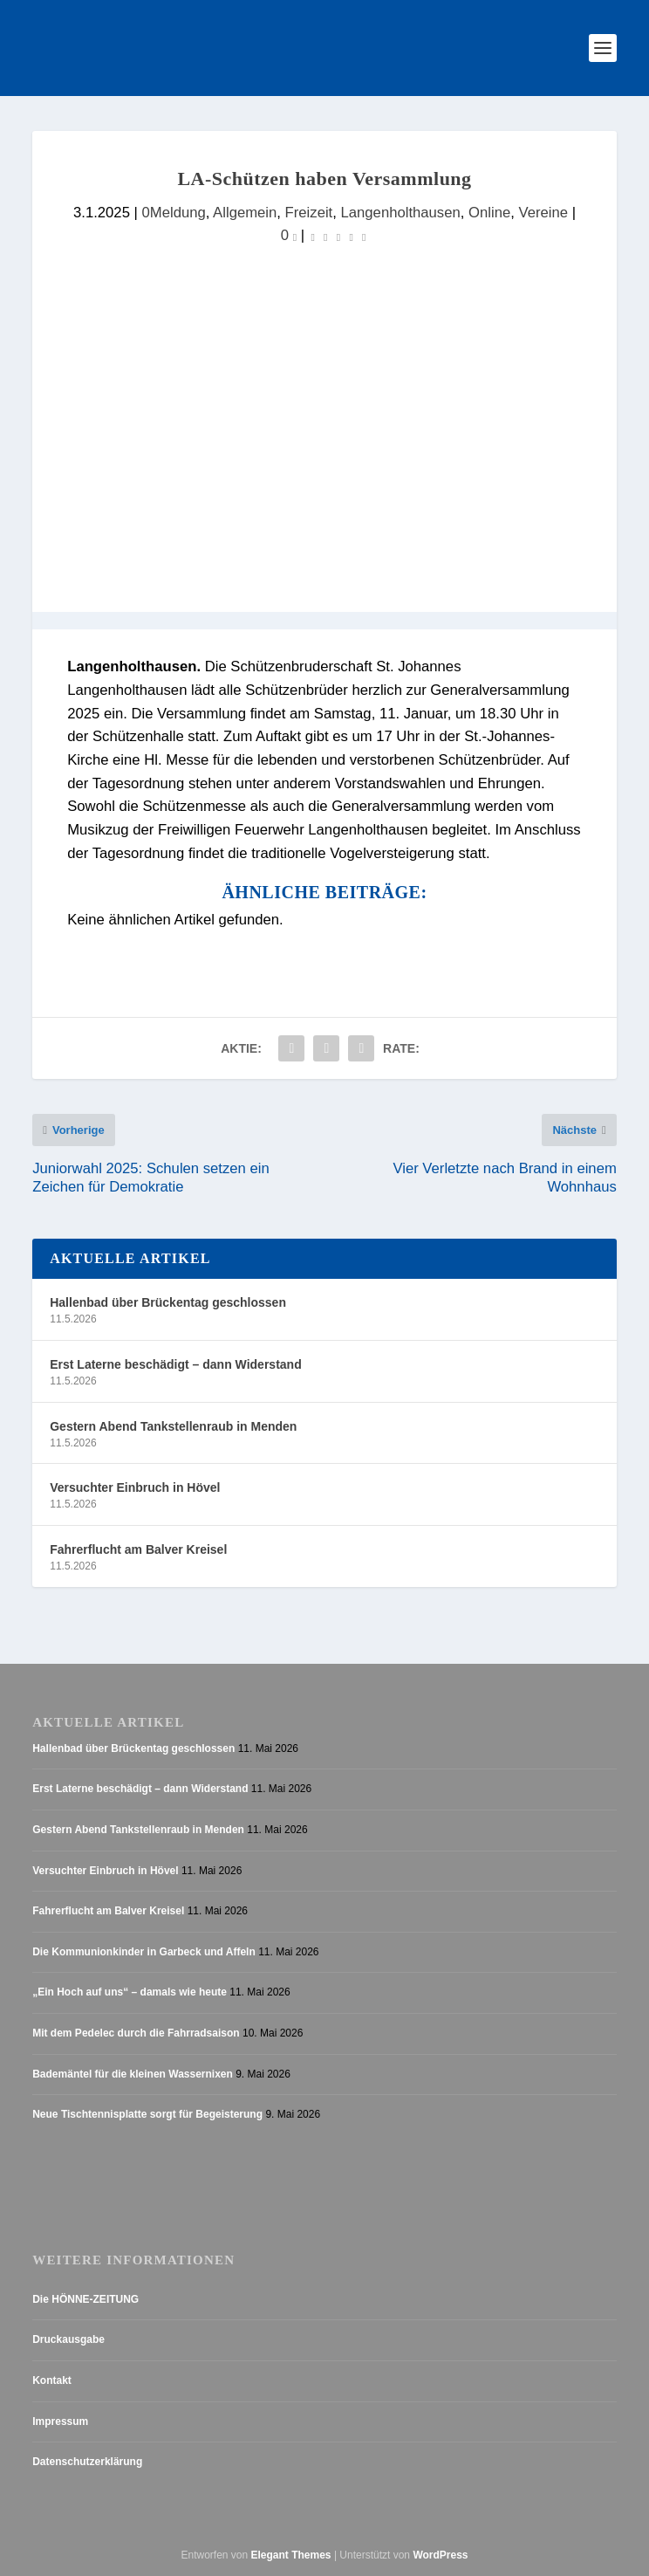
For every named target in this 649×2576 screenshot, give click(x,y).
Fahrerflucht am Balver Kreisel (138, 1549)
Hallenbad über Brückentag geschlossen (168, 1302)
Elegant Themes (291, 2555)
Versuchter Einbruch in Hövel (135, 1487)
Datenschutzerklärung (87, 2462)
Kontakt (52, 2380)
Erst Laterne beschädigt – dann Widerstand (176, 1364)
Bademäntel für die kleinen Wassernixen (132, 2074)
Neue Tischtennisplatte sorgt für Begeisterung (147, 2114)
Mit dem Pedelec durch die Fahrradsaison (135, 2033)
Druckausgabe (68, 2340)
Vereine (543, 212)
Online (489, 212)
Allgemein (245, 212)
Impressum (60, 2421)
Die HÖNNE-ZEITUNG (85, 2299)
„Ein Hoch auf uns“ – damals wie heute (129, 1993)
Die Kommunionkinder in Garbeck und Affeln (144, 1952)
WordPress (440, 2555)
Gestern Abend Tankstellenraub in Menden (173, 1426)
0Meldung (174, 212)
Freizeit (309, 212)
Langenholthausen (401, 212)
